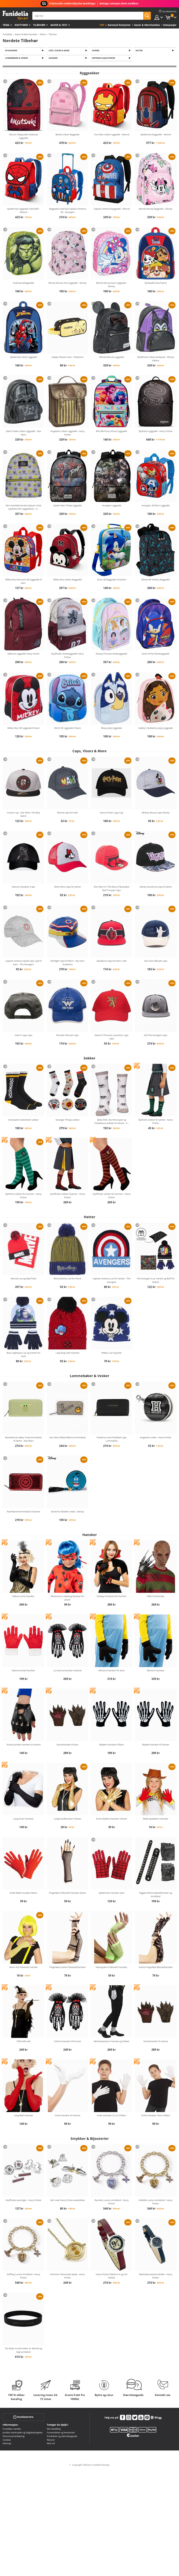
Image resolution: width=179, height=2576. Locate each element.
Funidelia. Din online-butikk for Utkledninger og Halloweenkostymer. (15, 15)
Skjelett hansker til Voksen (155, 1745)
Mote (43, 34)
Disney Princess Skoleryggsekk (111, 654)
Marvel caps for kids (67, 813)
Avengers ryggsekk (111, 506)
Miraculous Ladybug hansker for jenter (67, 1598)
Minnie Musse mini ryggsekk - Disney (67, 283)
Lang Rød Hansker (23, 2116)
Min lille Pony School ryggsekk (111, 432)
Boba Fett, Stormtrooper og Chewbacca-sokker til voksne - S (111, 1122)
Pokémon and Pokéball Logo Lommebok (112, 1440)
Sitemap (7, 2444)
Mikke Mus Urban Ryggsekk (67, 580)
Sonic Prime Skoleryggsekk (155, 654)
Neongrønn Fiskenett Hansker (111, 1968)
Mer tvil (51, 2444)
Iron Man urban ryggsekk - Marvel (111, 135)
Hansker (53, 59)
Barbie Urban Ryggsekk (68, 135)
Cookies (7, 2440)
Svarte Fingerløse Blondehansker (156, 1968)
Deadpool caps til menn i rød (111, 961)
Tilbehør (39, 25)
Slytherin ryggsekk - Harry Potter (156, 432)
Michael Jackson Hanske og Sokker (111, 2042)
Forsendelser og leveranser (61, 2433)
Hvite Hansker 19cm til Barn (155, 2116)
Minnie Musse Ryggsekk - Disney (155, 209)
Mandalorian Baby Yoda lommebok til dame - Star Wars (23, 1440)
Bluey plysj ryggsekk (111, 728)
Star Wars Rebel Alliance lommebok (67, 1438)
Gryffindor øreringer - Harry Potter (23, 2201)
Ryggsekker (12, 50)
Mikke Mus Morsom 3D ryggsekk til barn (23, 582)
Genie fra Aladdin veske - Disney (67, 1512)
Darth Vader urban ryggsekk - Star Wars (23, 433)
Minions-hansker (155, 1671)
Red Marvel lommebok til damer (23, 1512)
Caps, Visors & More (59, 50)
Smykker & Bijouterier (104, 59)
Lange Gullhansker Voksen (67, 1819)
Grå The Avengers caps (155, 1036)
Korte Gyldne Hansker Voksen (111, 1819)
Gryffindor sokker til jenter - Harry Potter (67, 1196)
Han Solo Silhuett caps (155, 961)
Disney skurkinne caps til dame (156, 887)
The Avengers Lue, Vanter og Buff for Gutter (156, 1281)
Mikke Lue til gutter (112, 1353)
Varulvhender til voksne (155, 2042)
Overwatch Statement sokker (23, 1120)
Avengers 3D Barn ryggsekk (156, 506)
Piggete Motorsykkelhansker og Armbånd (155, 1895)
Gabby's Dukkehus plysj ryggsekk (155, 728)
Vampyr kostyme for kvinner (111, 1597)
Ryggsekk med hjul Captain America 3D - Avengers (67, 211)
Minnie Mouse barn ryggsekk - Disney (111, 285)
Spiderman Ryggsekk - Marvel (155, 135)
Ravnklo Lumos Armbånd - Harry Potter (112, 2202)
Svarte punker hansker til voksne (23, 1745)
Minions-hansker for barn (111, 1671)
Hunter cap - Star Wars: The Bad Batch (23, 815)
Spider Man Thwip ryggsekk (67, 506)
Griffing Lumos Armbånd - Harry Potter (23, 2277)
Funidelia (7, 34)
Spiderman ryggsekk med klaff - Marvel (23, 211)
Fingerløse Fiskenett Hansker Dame (67, 1893)
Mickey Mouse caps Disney (156, 813)
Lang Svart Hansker (23, 1819)
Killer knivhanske (155, 1597)
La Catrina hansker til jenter (67, 1671)
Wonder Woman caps (67, 1036)
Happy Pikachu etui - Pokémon (67, 357)
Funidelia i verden (12, 2429)
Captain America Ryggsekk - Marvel (112, 209)
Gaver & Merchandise (26, 34)
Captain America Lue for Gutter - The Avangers (111, 1281)
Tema (6, 25)
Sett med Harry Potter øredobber (67, 2201)
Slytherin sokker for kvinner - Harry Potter (23, 1196)
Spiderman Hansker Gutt (111, 1893)
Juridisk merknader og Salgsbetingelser (23, 2433)
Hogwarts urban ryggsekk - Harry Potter (67, 433)
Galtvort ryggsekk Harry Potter (24, 654)
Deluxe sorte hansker (23, 1597)
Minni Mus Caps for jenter (67, 887)
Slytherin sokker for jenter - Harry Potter (155, 1122)
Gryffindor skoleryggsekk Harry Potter (67, 656)
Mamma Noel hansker (23, 1671)
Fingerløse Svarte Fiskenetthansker (67, 1968)
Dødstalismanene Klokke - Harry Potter (155, 2277)
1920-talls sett (23, 2042)
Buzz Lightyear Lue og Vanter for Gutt (23, 1355)
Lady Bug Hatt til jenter (68, 1353)
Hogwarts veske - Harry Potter (155, 1438)
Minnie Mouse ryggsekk (111, 357)
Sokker (96, 50)
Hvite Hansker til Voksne (67, 2116)
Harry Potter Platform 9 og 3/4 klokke (111, 2277)
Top (101, 25)
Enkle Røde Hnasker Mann (23, 1893)
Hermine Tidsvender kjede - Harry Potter (67, 2277)
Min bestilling (54, 2429)
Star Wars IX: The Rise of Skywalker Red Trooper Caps (112, 889)
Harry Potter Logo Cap (111, 813)
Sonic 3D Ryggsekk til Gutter (111, 580)
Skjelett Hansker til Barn (111, 1745)
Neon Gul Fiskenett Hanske (23, 1968)
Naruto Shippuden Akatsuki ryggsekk (23, 137)
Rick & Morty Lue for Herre (67, 1279)
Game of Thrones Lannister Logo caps (111, 1037)
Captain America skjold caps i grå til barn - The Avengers (23, 963)
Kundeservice (23, 2418)
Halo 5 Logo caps (23, 1036)
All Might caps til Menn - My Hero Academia (67, 963)
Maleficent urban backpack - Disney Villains (155, 359)
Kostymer (21, 25)
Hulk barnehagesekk (23, 283)
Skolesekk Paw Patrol (156, 283)
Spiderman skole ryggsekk (23, 357)
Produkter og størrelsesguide (62, 2437)
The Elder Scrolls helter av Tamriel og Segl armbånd (23, 2351)
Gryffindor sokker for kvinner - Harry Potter (112, 1196)
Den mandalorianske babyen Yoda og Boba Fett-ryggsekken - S (23, 508)
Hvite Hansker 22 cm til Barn (111, 2116)
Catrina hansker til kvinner (67, 2042)
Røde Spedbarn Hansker (155, 1819)
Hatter (139, 50)
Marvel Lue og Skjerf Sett (23, 1279)
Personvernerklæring (13, 2437)
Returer (51, 2440)
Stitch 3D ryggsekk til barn (67, 728)
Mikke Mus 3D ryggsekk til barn (23, 728)
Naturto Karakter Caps (23, 887)
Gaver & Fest (58, 25)
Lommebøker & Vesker (17, 59)
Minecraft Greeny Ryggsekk (155, 580)
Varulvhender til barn (67, 1745)
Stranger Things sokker (67, 1120)
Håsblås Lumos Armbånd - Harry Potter (156, 2202)
